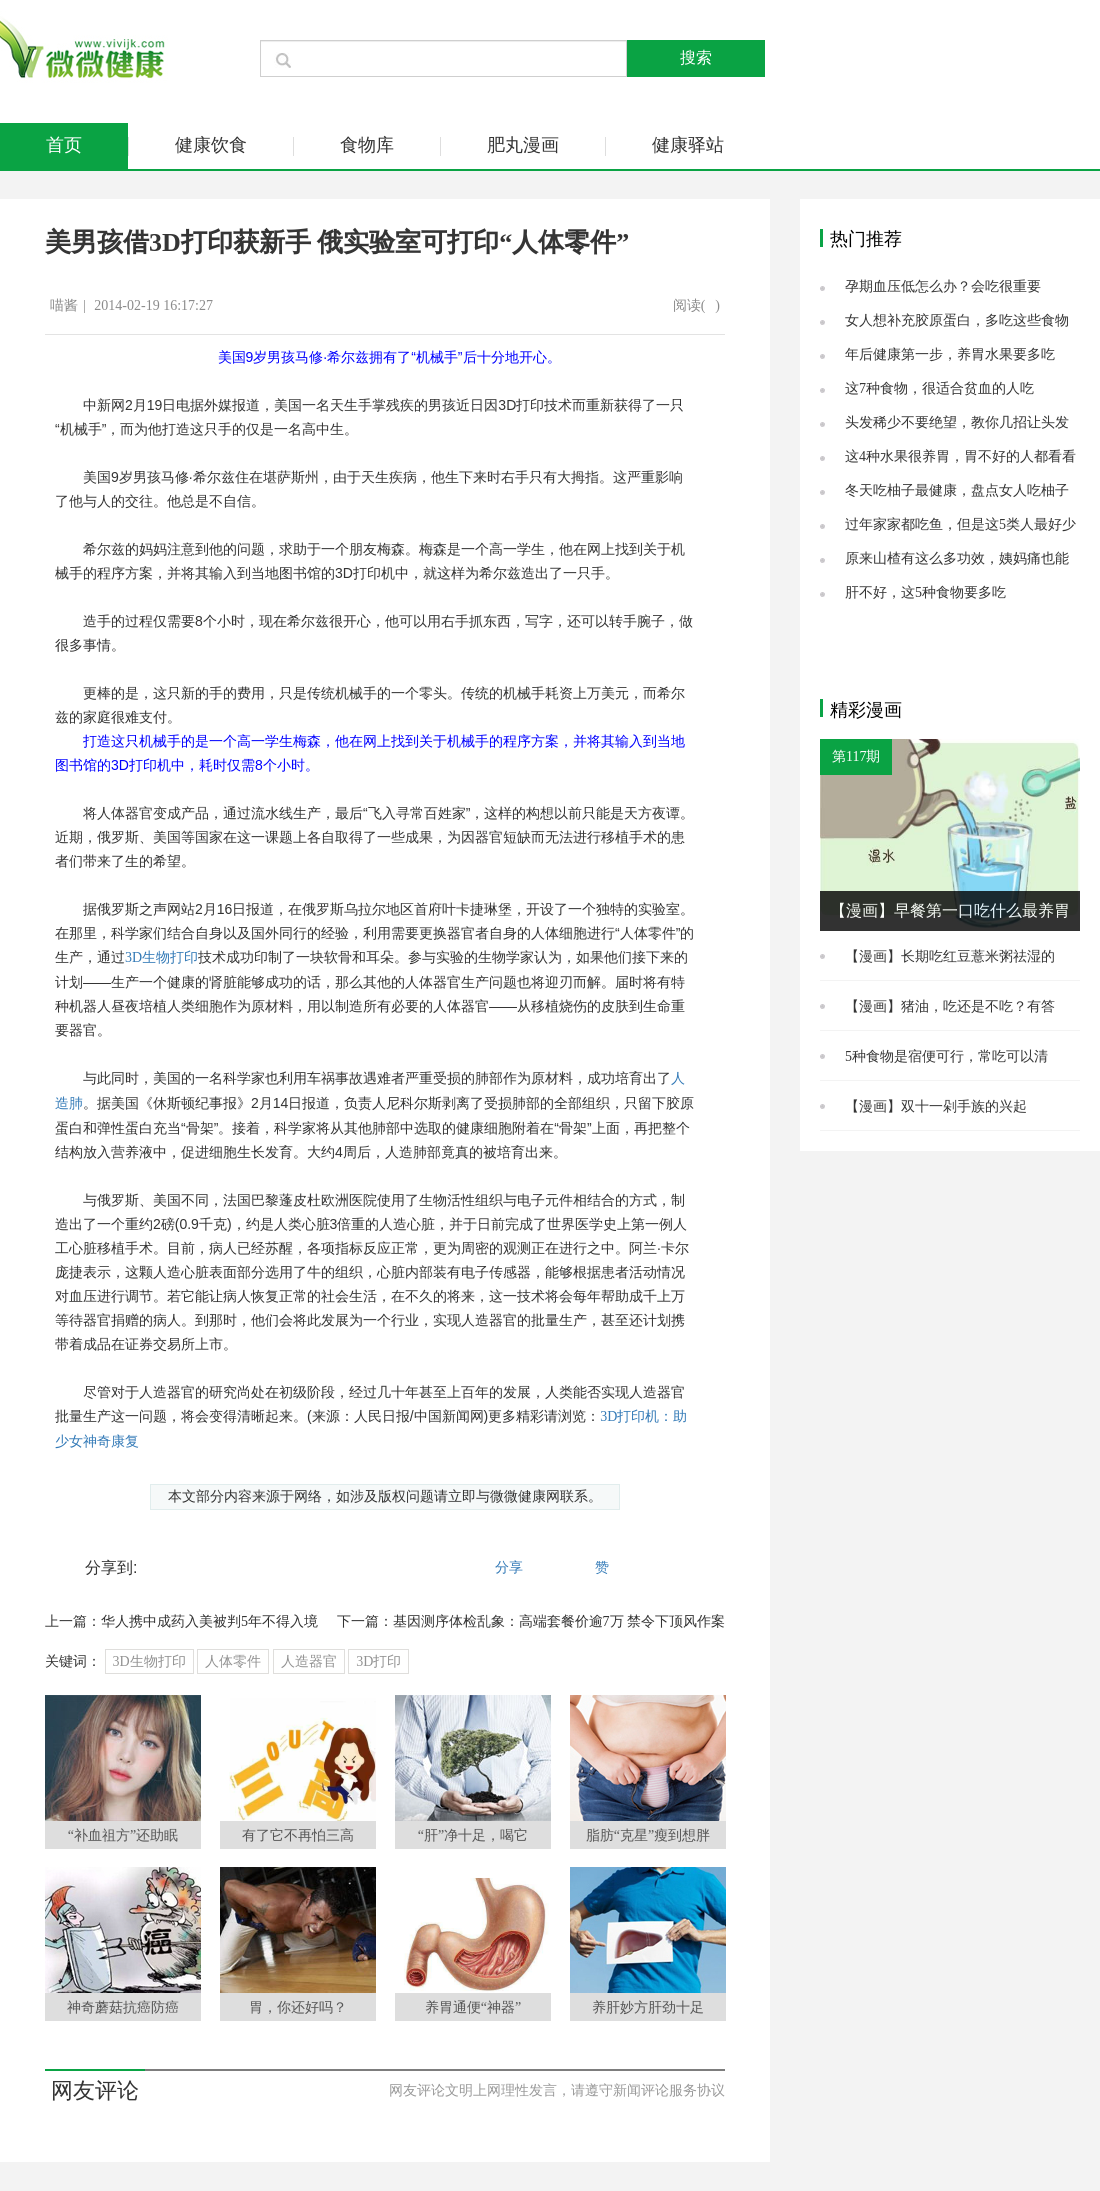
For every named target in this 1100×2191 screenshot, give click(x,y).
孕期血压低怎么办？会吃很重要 (943, 286)
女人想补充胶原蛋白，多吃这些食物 (957, 320)
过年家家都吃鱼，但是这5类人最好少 (960, 524)
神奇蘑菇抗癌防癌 (123, 2007)
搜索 (696, 57)
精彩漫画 (866, 710)
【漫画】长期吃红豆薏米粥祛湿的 (950, 956)
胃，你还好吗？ (298, 2007)
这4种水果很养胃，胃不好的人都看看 (960, 456)
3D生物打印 (161, 957)
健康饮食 (211, 145)
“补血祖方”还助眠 (123, 1835)
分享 (509, 1567)
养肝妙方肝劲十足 (648, 2007)
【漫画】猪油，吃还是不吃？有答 (950, 1006)
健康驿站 (688, 145)
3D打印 (378, 1661)
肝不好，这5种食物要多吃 (925, 592)
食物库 (367, 145)
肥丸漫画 (523, 145)
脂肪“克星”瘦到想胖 (648, 1835)
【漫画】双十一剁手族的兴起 (936, 1106)
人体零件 (233, 1661)
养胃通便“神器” (473, 2007)
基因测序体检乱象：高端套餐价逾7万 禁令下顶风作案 (559, 1621)
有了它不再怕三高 (298, 1835)
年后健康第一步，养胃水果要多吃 (950, 354)
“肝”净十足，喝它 (473, 1835)
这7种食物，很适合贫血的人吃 (939, 388)
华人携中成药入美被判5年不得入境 (209, 1621)
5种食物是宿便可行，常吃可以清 (946, 1056)
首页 (64, 145)
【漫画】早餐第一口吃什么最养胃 (950, 910)
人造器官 (309, 1661)
